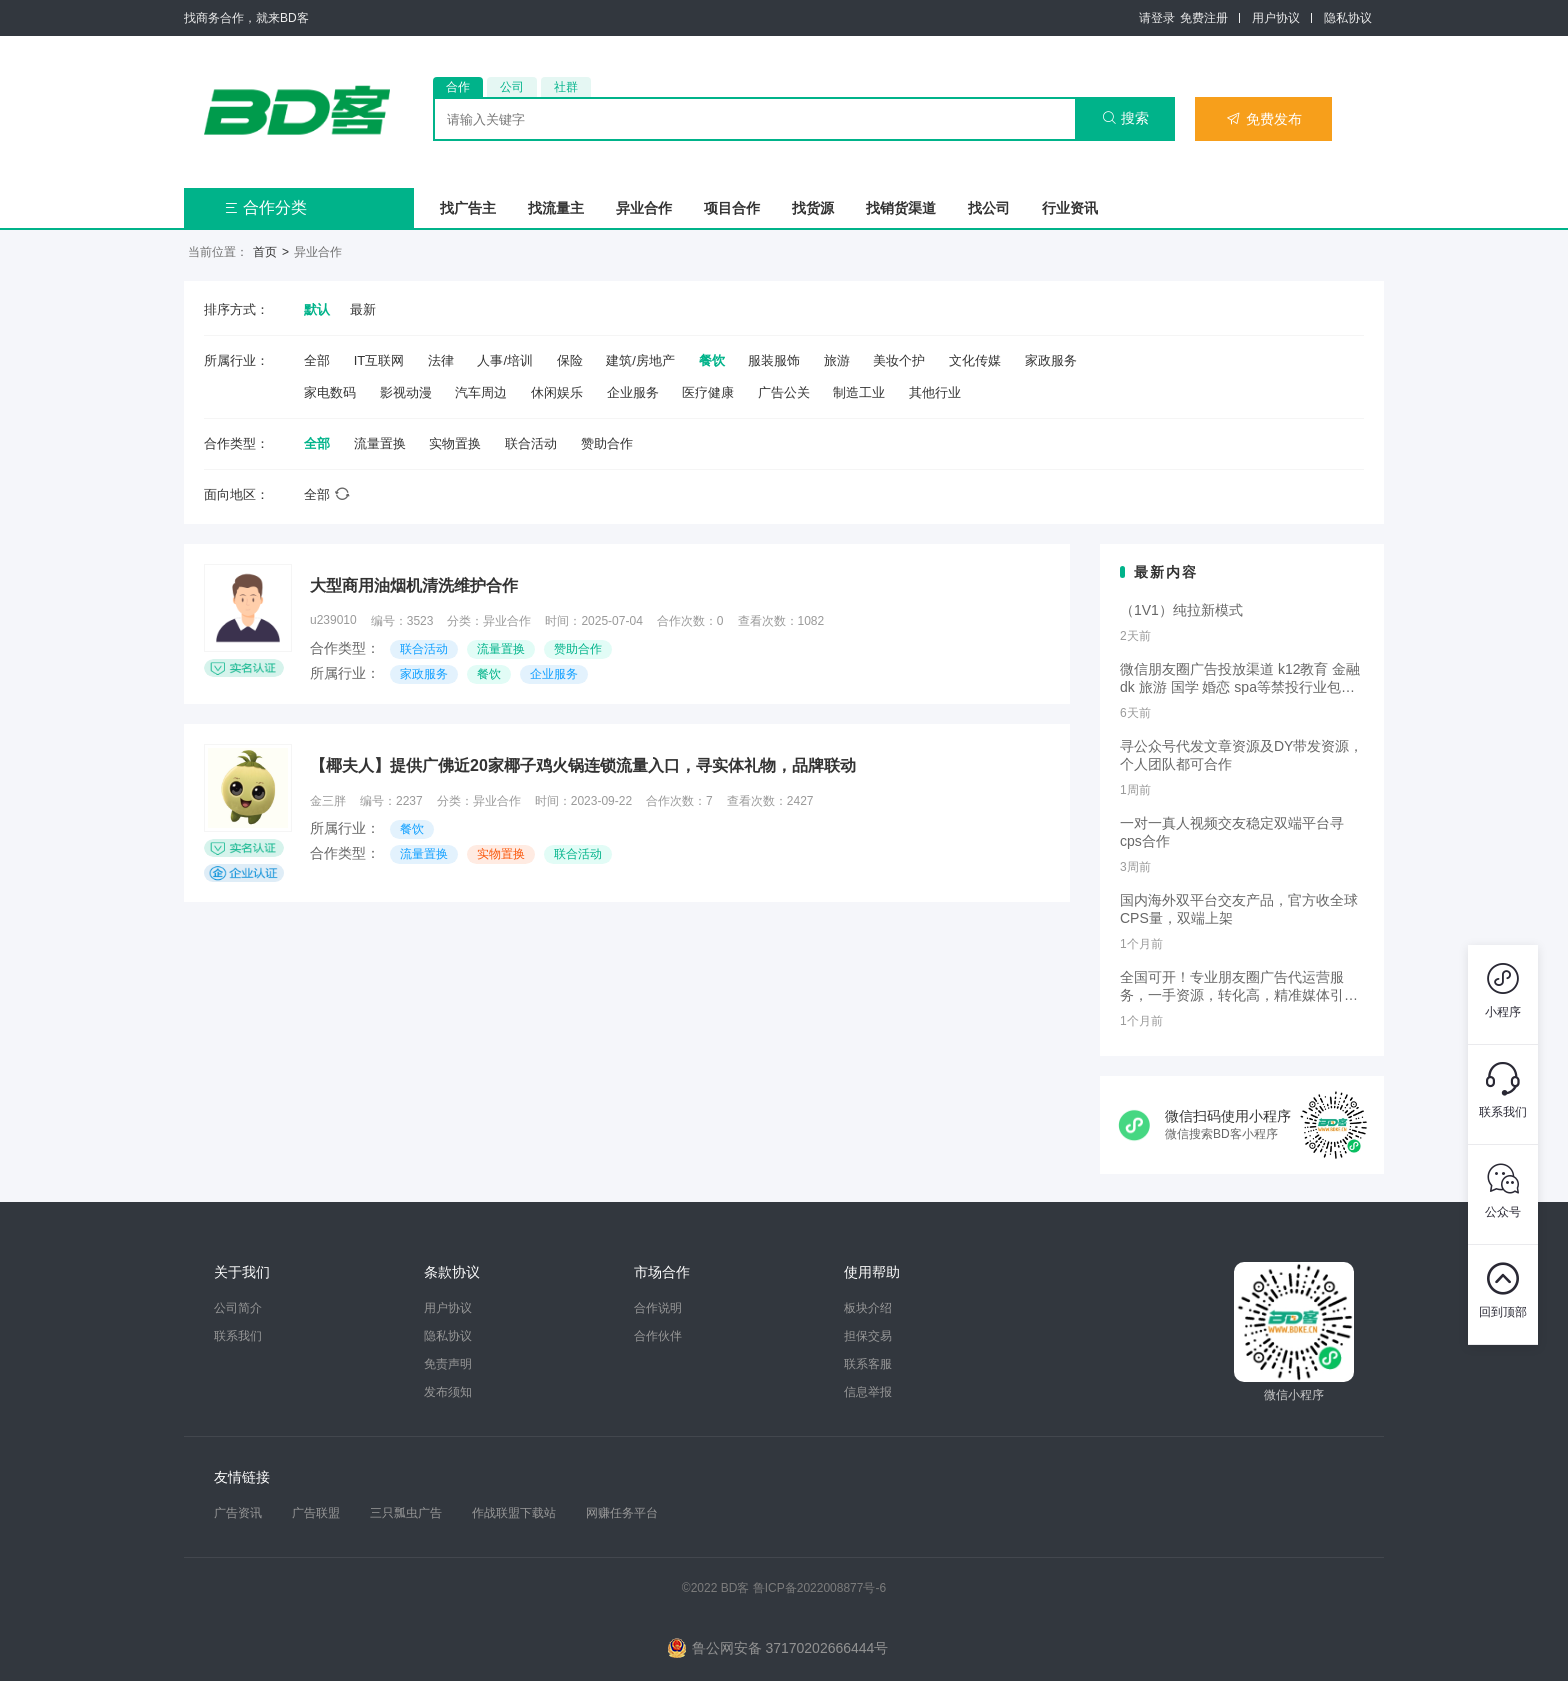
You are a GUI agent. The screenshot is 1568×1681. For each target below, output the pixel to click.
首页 (265, 252)
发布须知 (448, 1392)
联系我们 (238, 1336)
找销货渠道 (901, 208)
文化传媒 (975, 360)
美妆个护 (899, 360)
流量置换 (380, 443)
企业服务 (633, 392)
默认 (317, 309)
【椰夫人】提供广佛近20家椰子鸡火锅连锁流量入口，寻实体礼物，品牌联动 (583, 765)
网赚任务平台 (622, 1513)
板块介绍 (868, 1308)
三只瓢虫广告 (406, 1513)
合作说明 (658, 1308)
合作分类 (265, 207)
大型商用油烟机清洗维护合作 (414, 585)
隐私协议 (1348, 18)
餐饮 (712, 360)
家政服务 (1051, 360)
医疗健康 (708, 392)
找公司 (989, 208)
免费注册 (1204, 18)
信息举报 (868, 1392)
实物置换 (455, 443)
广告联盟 (316, 1513)
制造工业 (859, 392)
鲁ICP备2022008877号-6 (819, 1588)
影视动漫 (406, 392)
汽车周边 (481, 392)
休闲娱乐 (557, 392)
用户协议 (1276, 18)
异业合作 (644, 208)
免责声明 (448, 1364)
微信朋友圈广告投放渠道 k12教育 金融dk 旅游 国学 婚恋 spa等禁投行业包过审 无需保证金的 (1240, 679)
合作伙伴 (658, 1336)
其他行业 (935, 392)
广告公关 (784, 392)
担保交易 (868, 1336)
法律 (441, 360)
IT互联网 (379, 360)
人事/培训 (505, 360)
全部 (317, 360)
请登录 (1157, 18)
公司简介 (238, 1308)
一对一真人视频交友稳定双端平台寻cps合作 (1232, 832)
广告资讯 (238, 1513)
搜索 (1125, 118)
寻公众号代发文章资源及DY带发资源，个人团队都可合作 (1241, 755)
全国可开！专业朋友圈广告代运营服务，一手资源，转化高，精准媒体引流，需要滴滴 (1232, 987)
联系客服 (868, 1364)
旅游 (837, 360)
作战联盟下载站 (514, 1513)
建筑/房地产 (640, 360)
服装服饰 (774, 360)
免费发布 (1264, 119)
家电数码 (330, 392)
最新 (363, 309)
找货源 (813, 208)
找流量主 (556, 208)
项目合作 (732, 208)
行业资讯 (1070, 208)
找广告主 (468, 208)
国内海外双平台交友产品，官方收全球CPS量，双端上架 (1239, 909)
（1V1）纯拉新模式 (1181, 610)
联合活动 (531, 443)
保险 (570, 360)
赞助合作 (607, 443)
